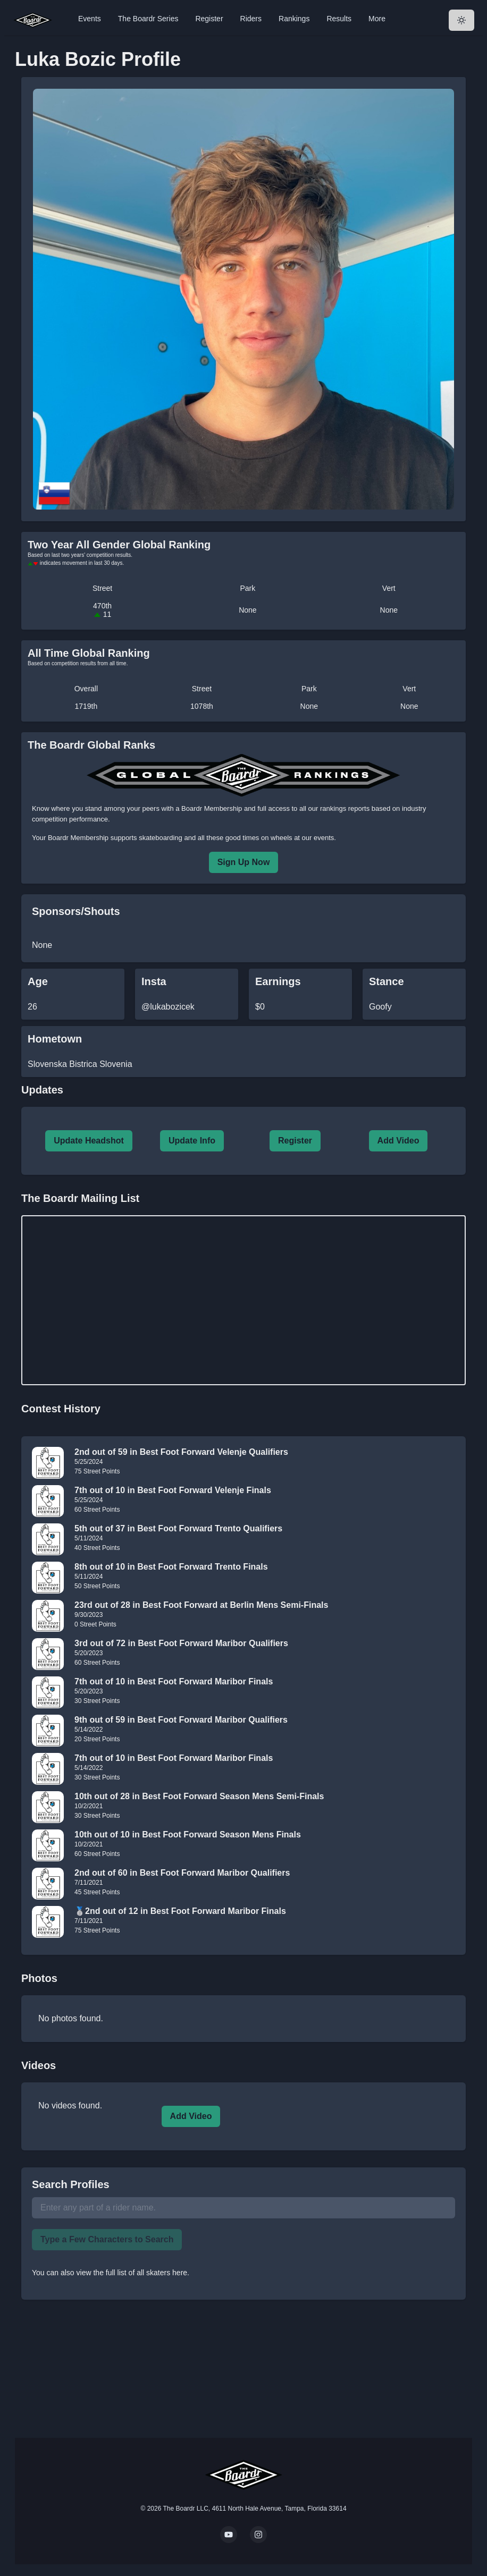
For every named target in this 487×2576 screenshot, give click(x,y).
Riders (251, 18)
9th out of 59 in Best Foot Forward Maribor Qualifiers (181, 1719)
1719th (85, 706)
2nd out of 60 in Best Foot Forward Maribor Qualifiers (182, 1872)
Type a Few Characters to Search (106, 2239)
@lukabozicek (168, 1006)
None (247, 610)
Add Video (398, 1140)
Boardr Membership (78, 838)
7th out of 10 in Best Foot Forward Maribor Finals (173, 1681)
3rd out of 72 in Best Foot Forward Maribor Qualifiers (181, 1643)
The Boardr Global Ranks (91, 745)
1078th (201, 706)
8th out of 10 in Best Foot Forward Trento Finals (171, 1566)
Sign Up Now (243, 862)
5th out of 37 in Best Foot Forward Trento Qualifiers (178, 1528)
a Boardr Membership (208, 808)
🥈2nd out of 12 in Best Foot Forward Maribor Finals (180, 1911)
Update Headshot (89, 1140)
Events (89, 18)
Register (209, 18)
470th (102, 609)
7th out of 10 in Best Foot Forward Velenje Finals (172, 1490)
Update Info (192, 1140)
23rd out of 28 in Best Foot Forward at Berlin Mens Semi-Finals (201, 1604)
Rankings (294, 18)
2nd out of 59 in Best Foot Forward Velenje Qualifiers (181, 1451)
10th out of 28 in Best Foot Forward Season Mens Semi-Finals (199, 1796)
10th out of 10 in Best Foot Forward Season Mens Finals (187, 1834)
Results (338, 18)
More (376, 18)
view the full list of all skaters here (132, 2272)
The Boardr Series (148, 18)
